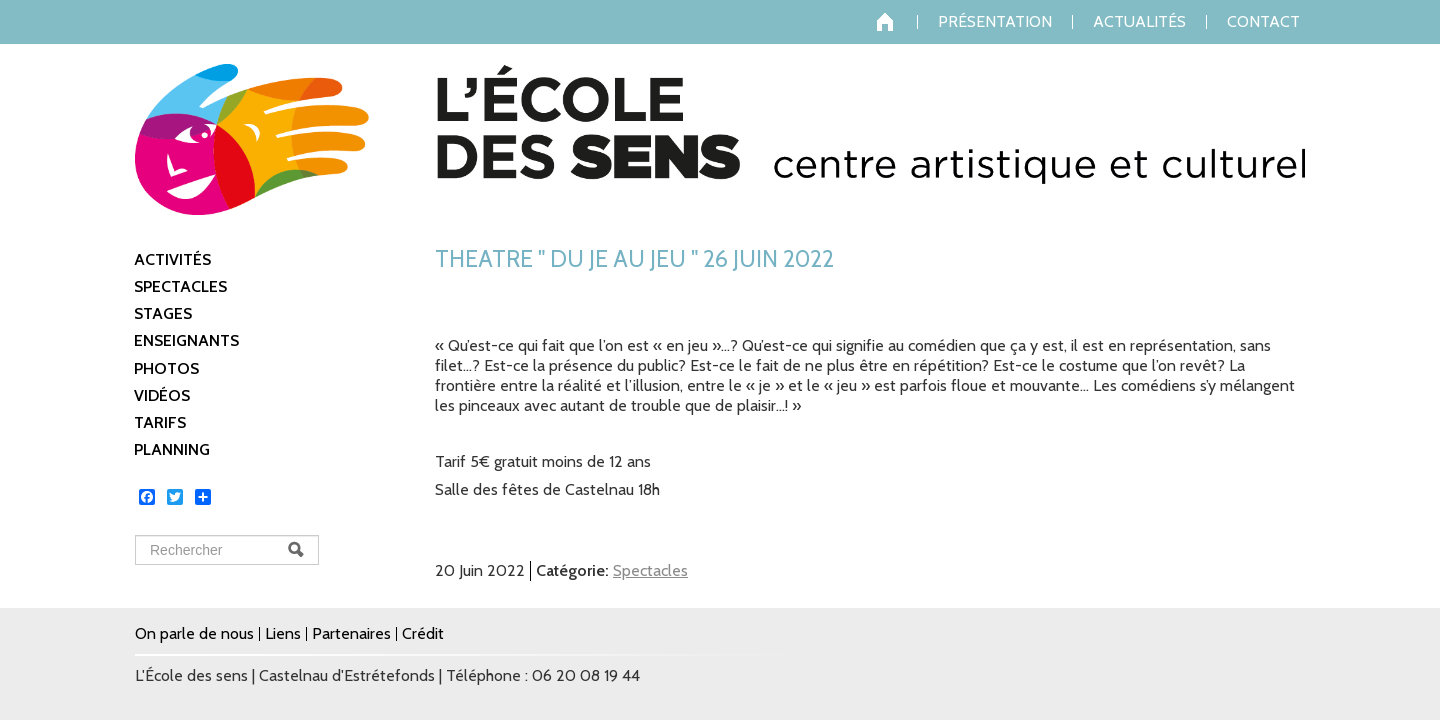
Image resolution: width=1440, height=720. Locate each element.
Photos (166, 368)
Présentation (995, 22)
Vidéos (162, 395)
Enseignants (186, 340)
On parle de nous (194, 634)
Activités (172, 259)
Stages (163, 313)
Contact (1263, 22)
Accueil (897, 22)
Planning (172, 449)
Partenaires (351, 634)
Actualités (1139, 22)
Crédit (423, 634)
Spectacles (180, 286)
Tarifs (160, 422)
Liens (283, 634)
